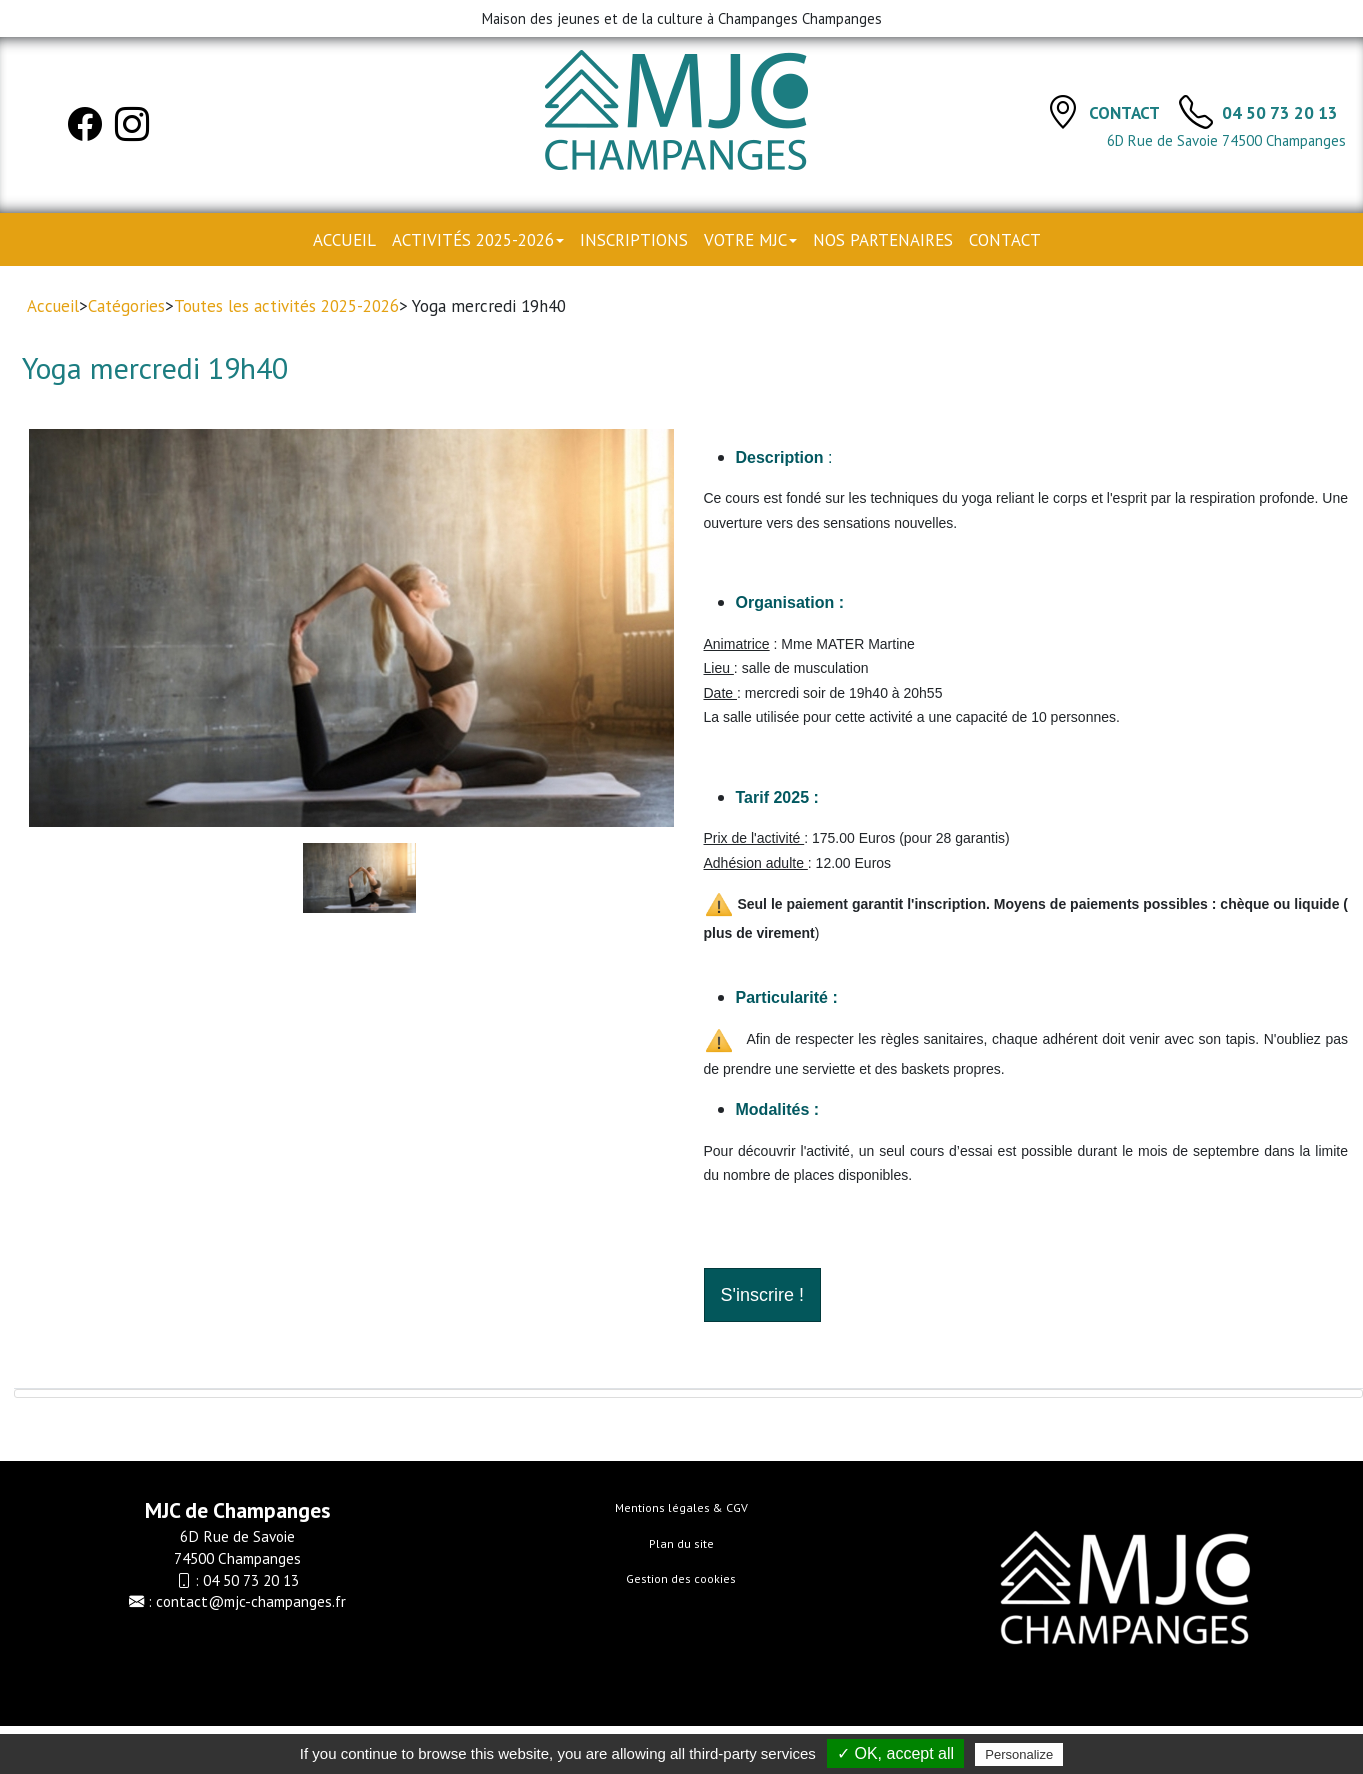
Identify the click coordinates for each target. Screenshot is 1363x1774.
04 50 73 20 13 (1280, 113)
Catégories (126, 306)
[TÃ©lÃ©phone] (1196, 111)
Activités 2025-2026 (478, 240)
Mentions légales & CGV (681, 1507)
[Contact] (1063, 111)
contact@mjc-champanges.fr (251, 1601)
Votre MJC (750, 240)
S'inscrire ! (762, 1295)
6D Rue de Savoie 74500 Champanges (1226, 140)
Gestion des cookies (681, 1578)
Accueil (344, 240)
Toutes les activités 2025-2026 (286, 306)
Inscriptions (634, 240)
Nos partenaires (883, 240)
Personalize (1019, 1754)
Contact (1126, 113)
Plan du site (681, 1543)
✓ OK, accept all (895, 1753)
